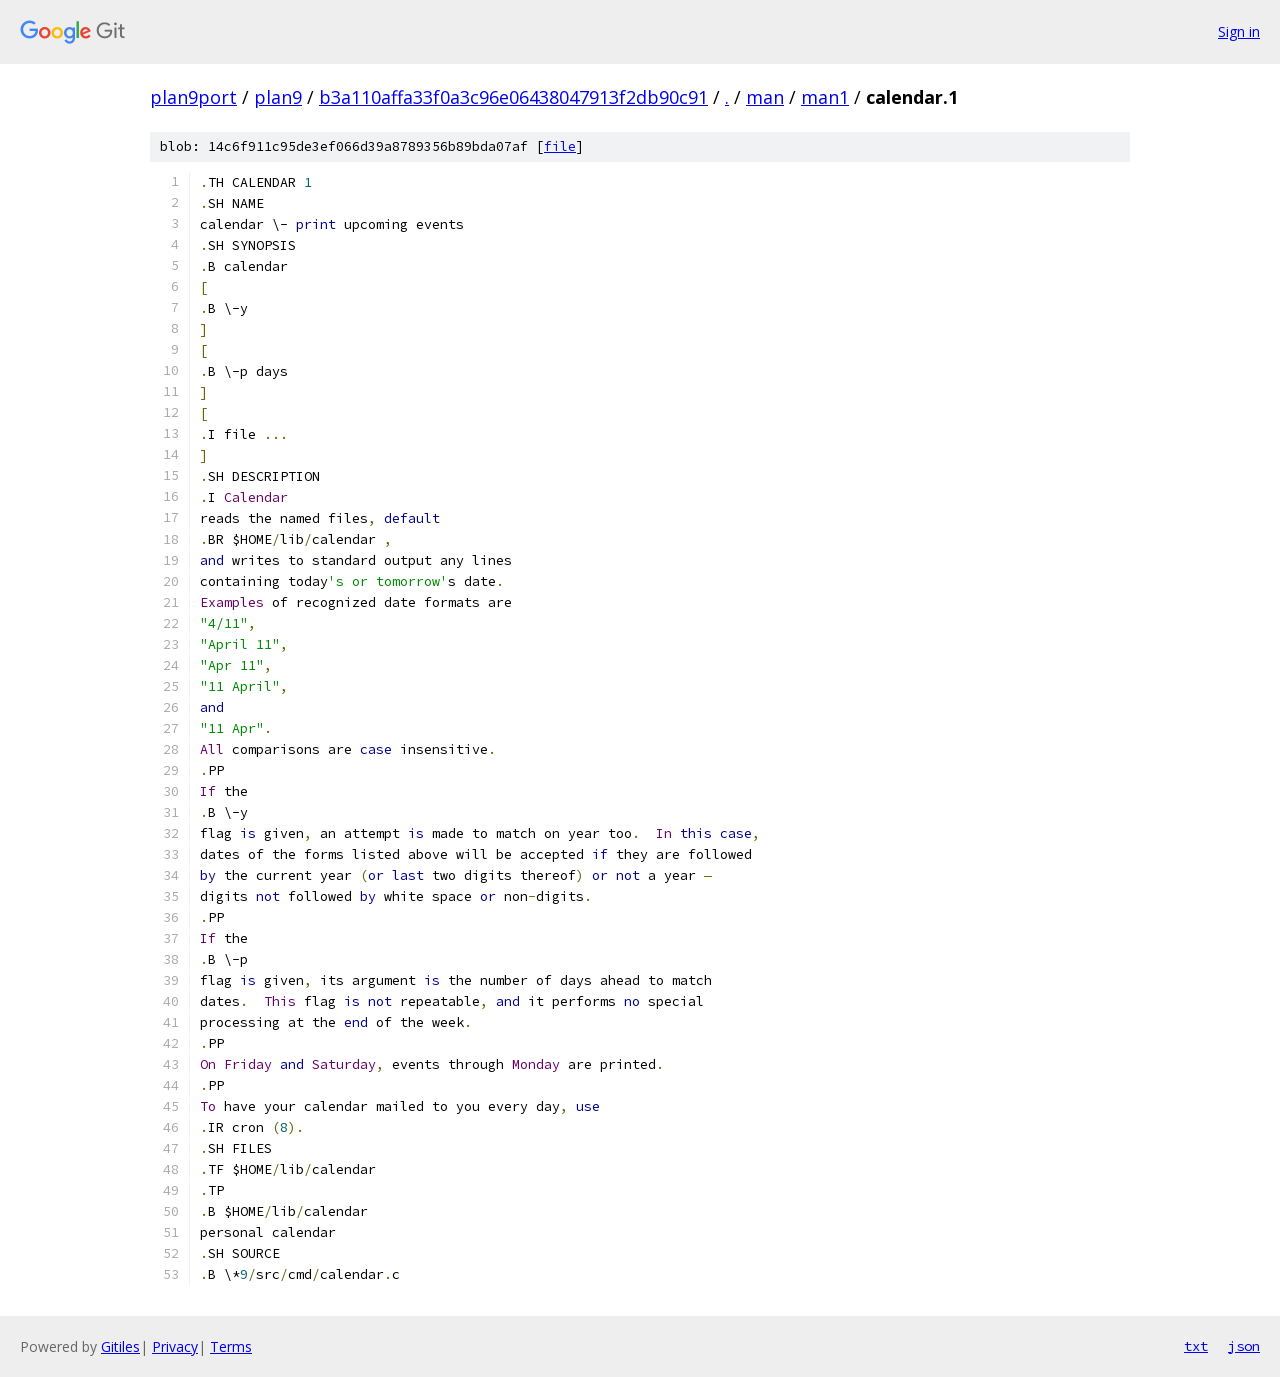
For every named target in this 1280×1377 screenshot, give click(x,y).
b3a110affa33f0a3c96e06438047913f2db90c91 (513, 97)
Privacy (175, 1346)
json (1244, 1346)
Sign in (1239, 31)
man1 (825, 97)
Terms (231, 1346)
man (765, 97)
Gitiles (120, 1346)
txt (1196, 1346)
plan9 (278, 97)
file (560, 146)
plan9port (193, 97)
